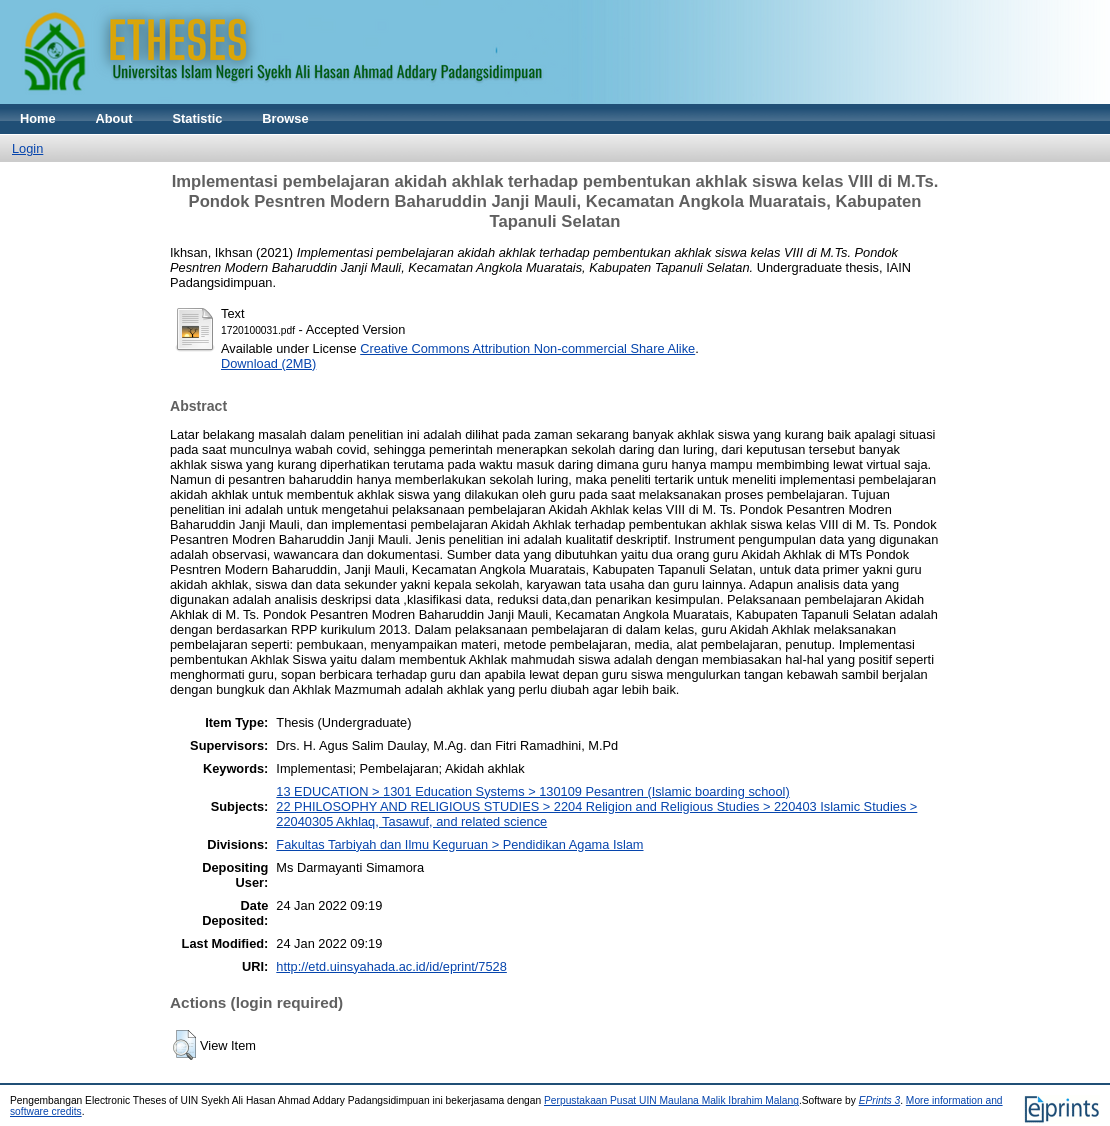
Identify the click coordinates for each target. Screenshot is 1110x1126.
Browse (285, 118)
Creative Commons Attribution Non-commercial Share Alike (527, 348)
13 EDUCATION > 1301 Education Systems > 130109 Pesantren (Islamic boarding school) (532, 791)
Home (38, 118)
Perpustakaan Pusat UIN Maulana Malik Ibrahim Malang (671, 1100)
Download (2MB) (268, 363)
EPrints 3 (880, 1100)
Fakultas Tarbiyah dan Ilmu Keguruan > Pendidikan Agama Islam (459, 844)
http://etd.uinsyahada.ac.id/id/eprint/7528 (391, 966)
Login (27, 148)
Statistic (198, 118)
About (114, 118)
